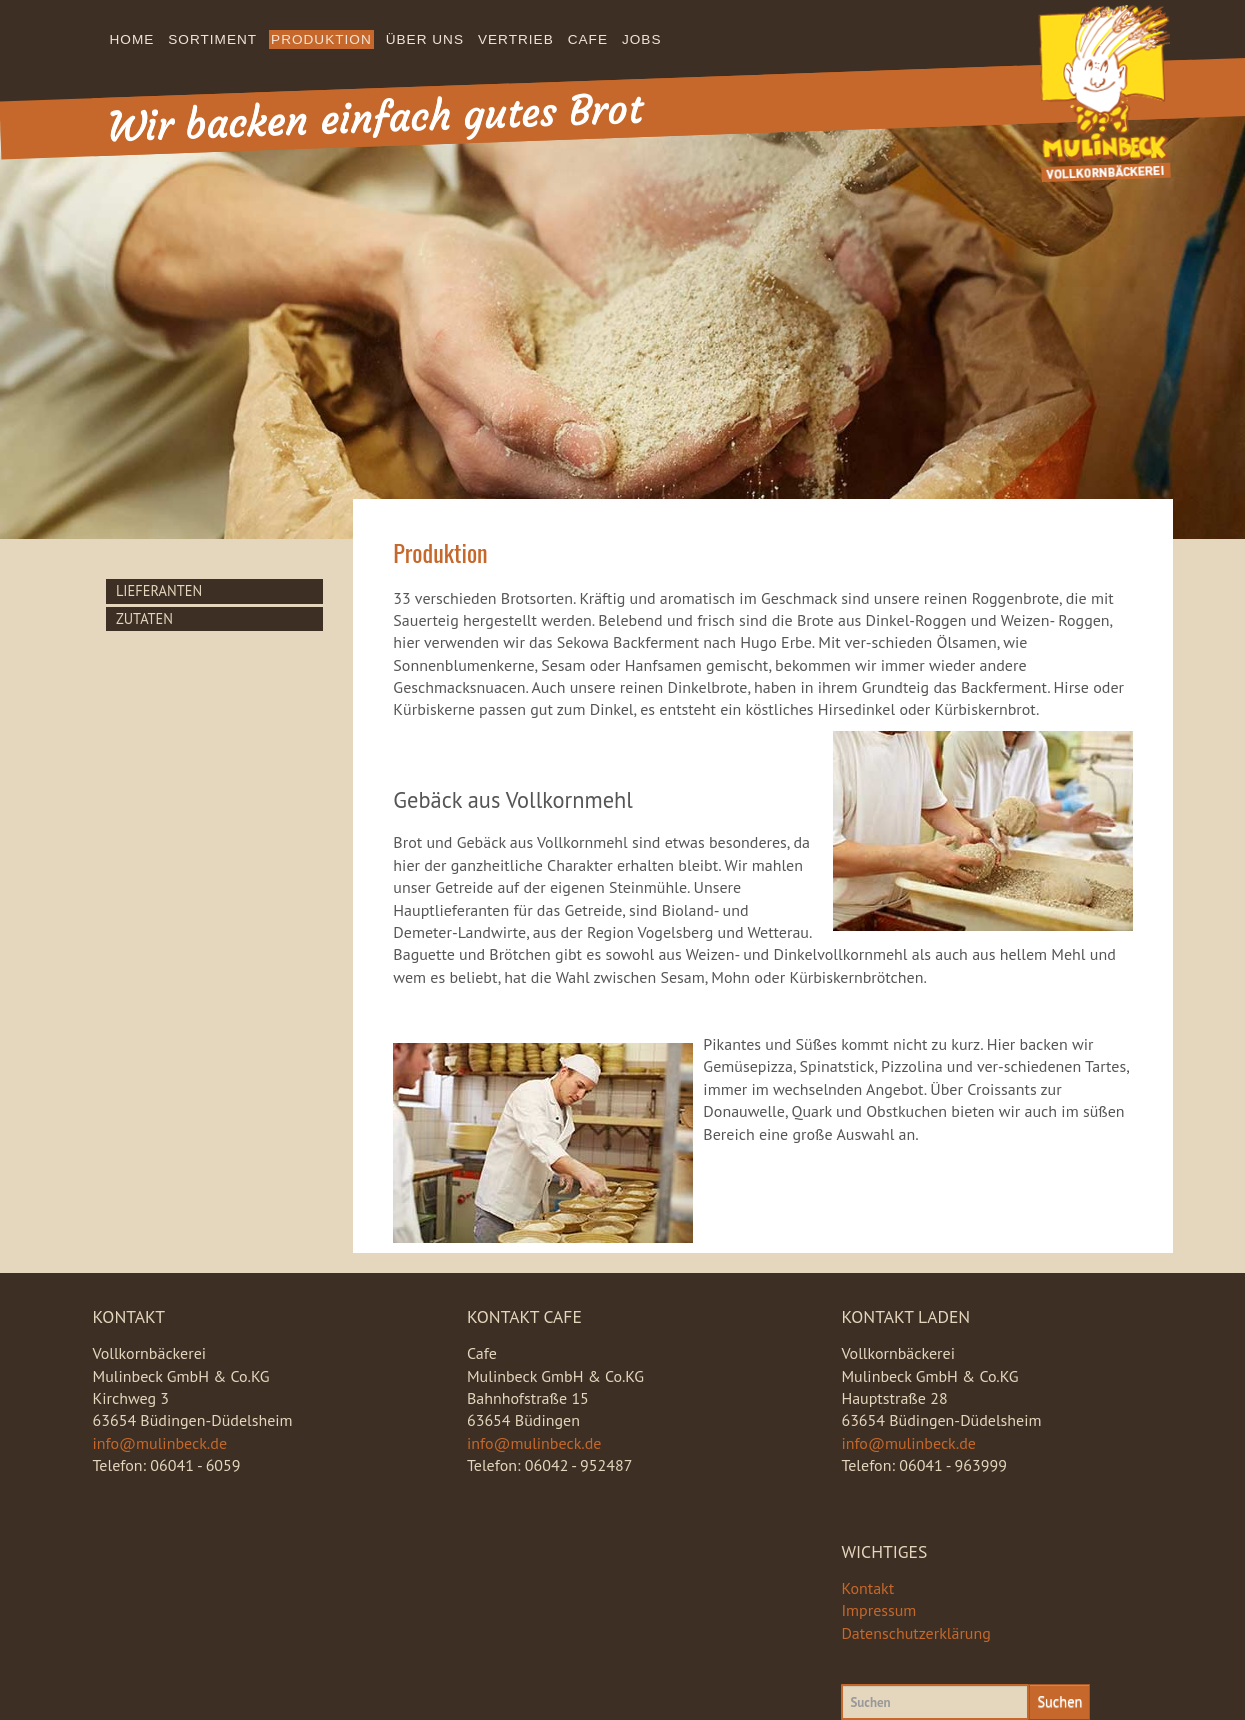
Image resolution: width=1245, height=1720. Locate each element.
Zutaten (144, 618)
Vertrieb (516, 39)
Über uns (425, 39)
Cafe (588, 39)
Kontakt (867, 1588)
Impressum (878, 1610)
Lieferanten (159, 590)
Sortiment (212, 39)
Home (132, 39)
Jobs (642, 39)
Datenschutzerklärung (915, 1633)
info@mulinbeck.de (160, 1443)
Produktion (321, 39)
